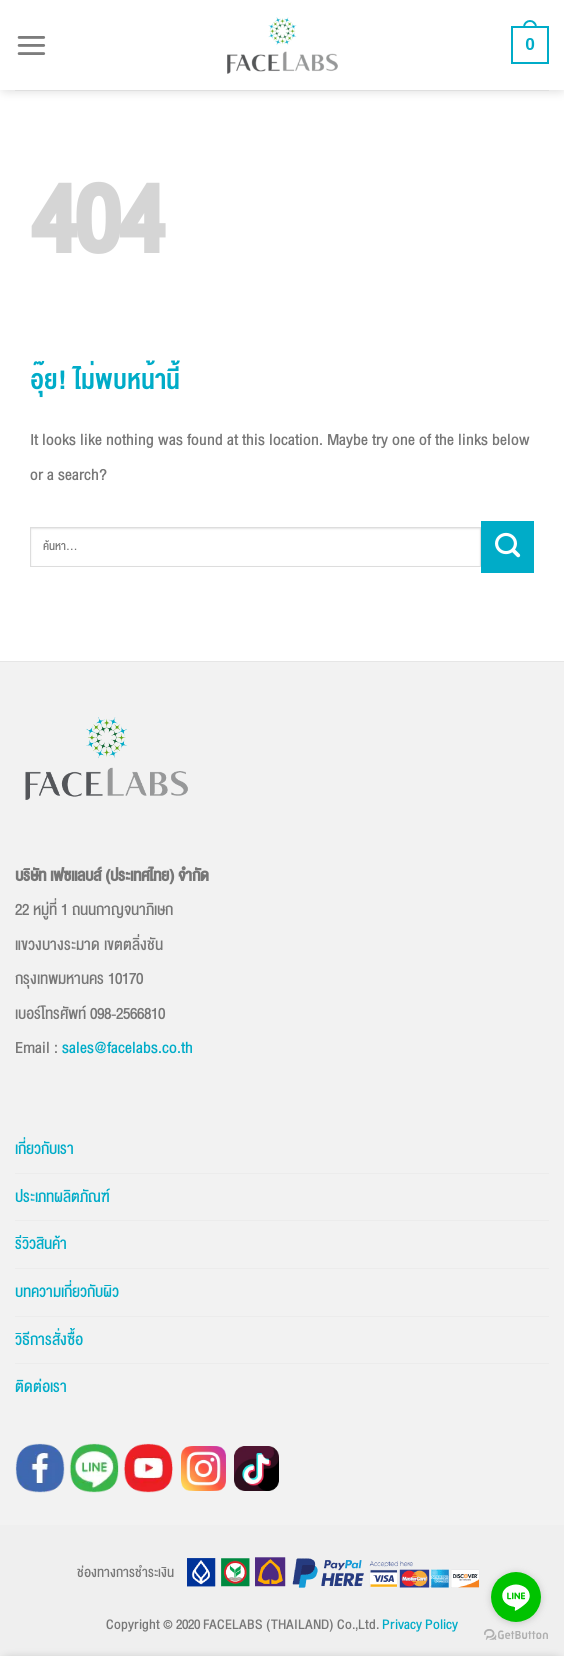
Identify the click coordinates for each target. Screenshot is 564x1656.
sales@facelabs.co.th (127, 1048)
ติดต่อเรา (41, 1387)
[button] (31, 44)
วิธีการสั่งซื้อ (49, 1340)
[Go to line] (516, 1597)
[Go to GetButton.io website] (516, 1635)
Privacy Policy (420, 1624)
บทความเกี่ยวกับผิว (67, 1292)
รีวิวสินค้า (41, 1244)
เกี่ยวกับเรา (44, 1149)
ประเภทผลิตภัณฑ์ (62, 1197)
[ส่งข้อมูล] (507, 547)
